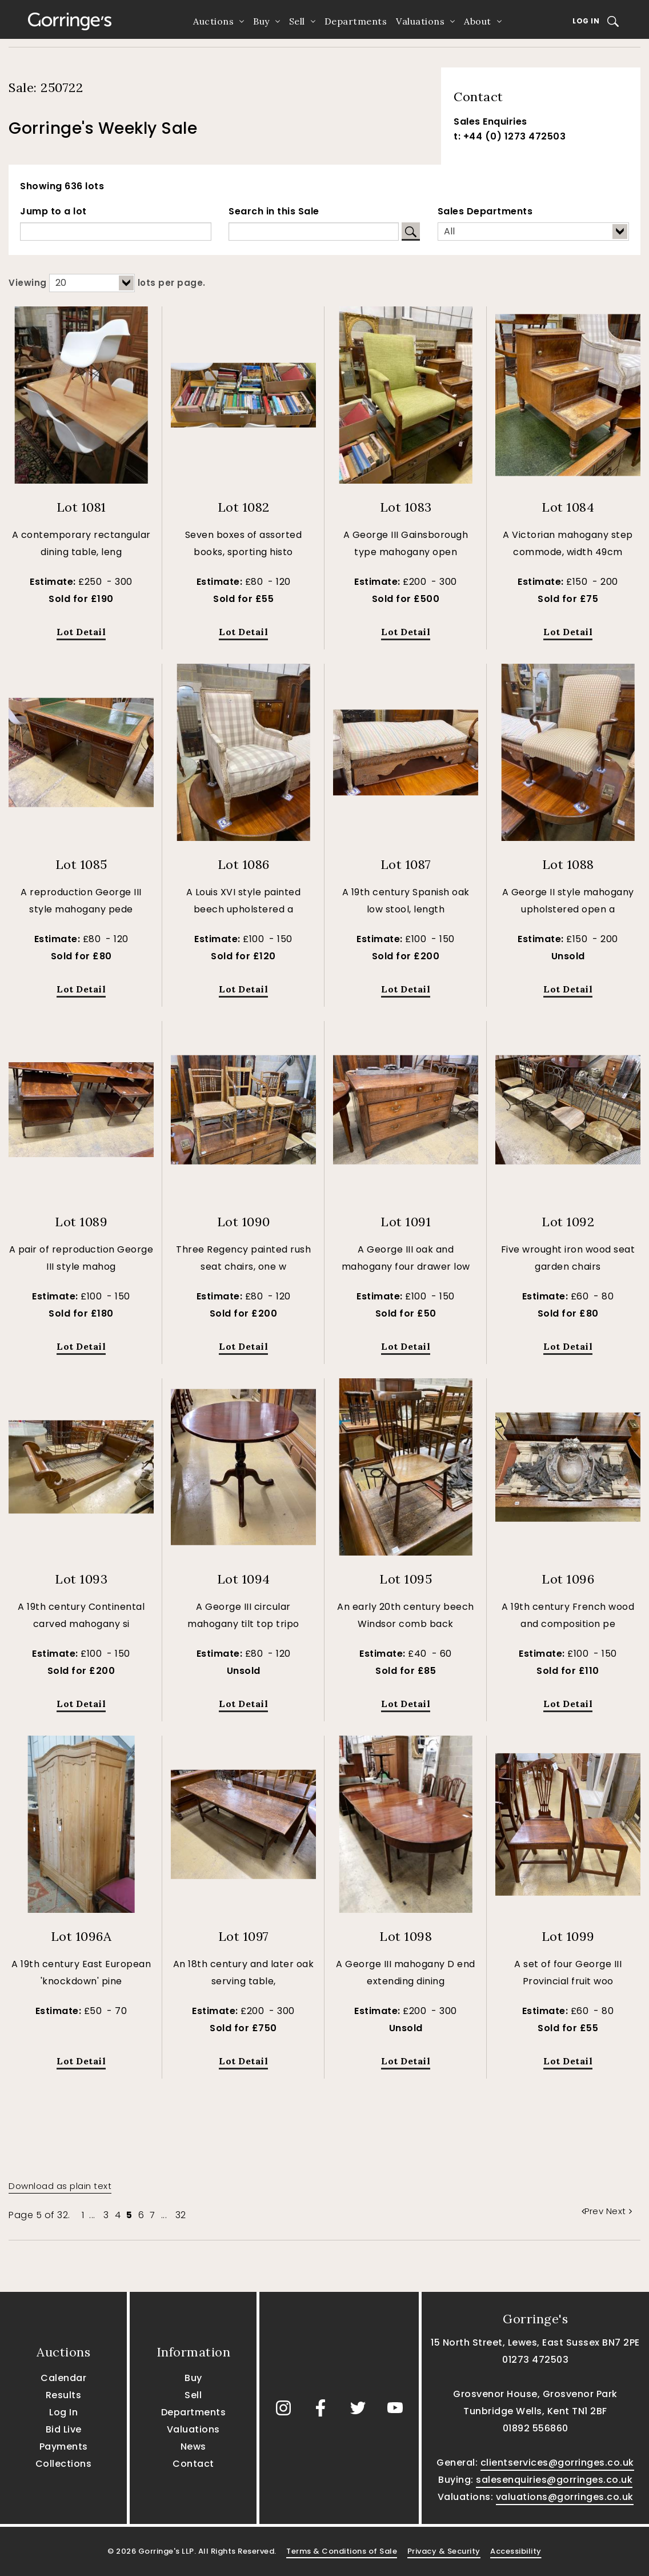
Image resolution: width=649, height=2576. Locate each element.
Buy (261, 21)
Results (64, 2395)
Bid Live (64, 2429)
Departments (355, 21)
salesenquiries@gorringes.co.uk (554, 2479)
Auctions (213, 21)
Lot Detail (81, 631)
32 (180, 2215)
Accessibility (516, 2551)
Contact (193, 2463)
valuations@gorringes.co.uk (565, 2496)
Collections (63, 2463)
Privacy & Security (443, 2551)
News (193, 2446)
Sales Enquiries (490, 121)
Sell (297, 21)
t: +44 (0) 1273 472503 (510, 136)
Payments (63, 2446)
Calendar (63, 2377)
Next (619, 2211)
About (477, 21)
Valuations (420, 21)
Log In (585, 21)
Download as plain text (60, 2186)
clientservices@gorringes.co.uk (557, 2462)
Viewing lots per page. (107, 283)
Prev (594, 2211)
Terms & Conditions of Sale (341, 2551)
